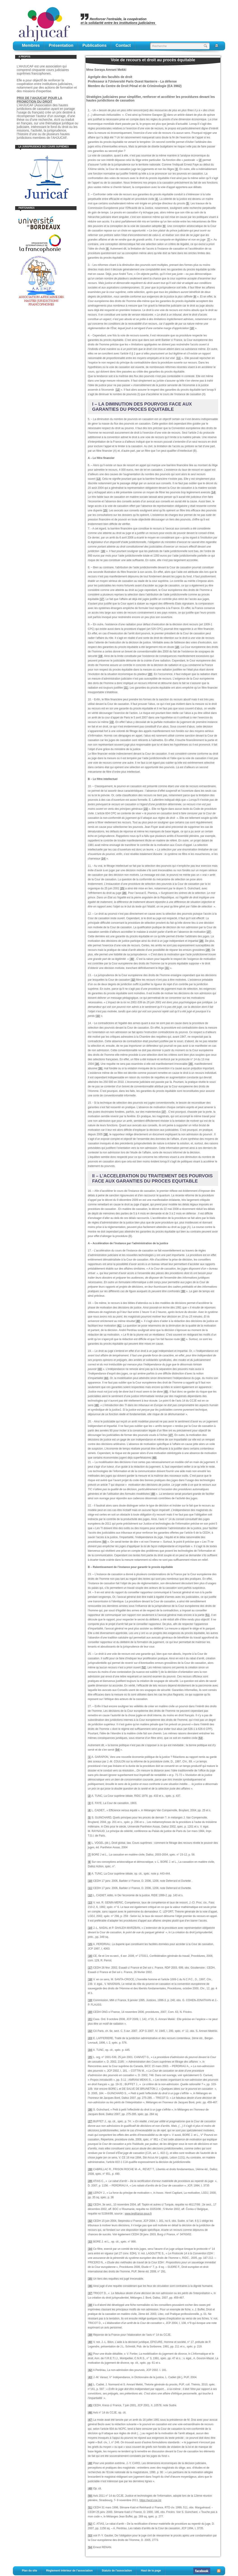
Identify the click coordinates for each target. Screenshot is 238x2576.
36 (100, 1068)
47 (170, 1435)
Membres (31, 45)
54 (117, 1749)
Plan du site (29, 2570)
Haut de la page (151, 2570)
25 (122, 888)
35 (190, 1063)
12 (117, 389)
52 (143, 1667)
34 (96, 1063)
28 (201, 940)
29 (207, 950)
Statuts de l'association (117, 2570)
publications (94, 45)
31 (167, 968)
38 (105, 1134)
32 (132, 979)
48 (154, 1457)
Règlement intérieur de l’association (69, 2570)
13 (98, 478)
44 (106, 1378)
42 (182, 1339)
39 (183, 1291)
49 (153, 1493)
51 (207, 1615)
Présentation (61, 45)
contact (123, 45)
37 (163, 1111)
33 (97, 1016)
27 (208, 931)
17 (101, 599)
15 (105, 510)
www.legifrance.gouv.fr (138, 2213)
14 (213, 492)
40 (137, 1321)
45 (165, 1391)
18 (176, 647)
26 (124, 893)
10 (191, 328)
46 (96, 1405)
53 (200, 1738)
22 (111, 722)
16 (103, 551)
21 (125, 687)
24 (103, 858)
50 (104, 1541)
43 (99, 1369)
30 (131, 959)
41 (119, 1325)
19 (100, 656)
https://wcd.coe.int (150, 2500)
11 (178, 358)
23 (145, 808)
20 (150, 674)
